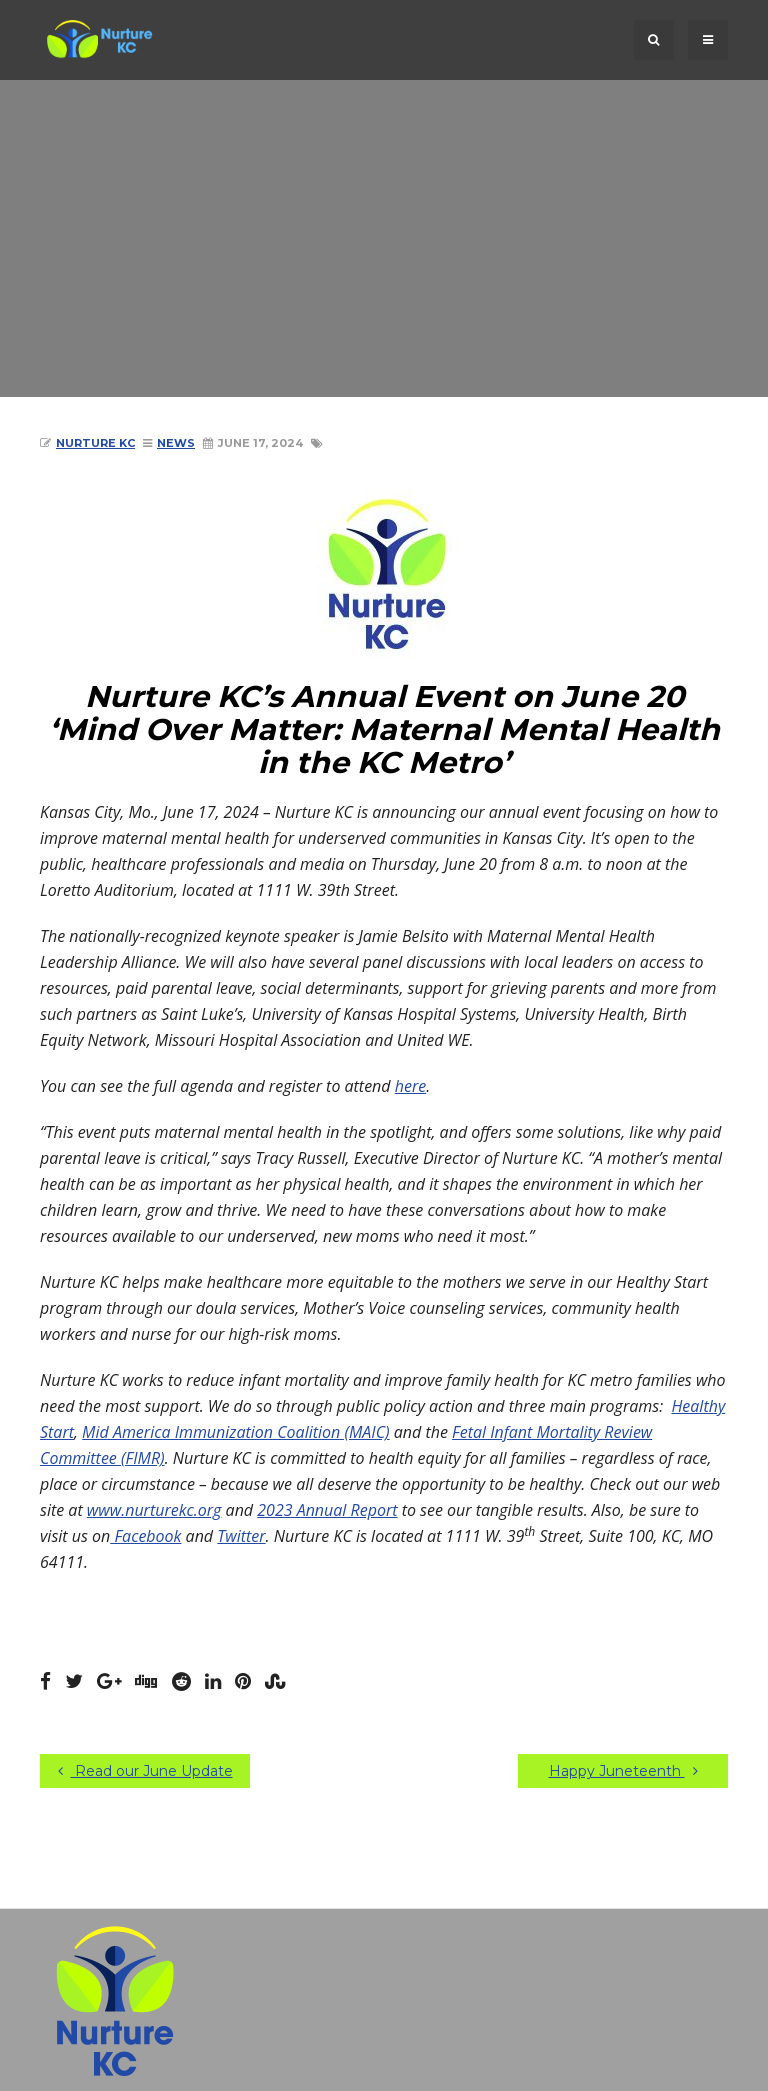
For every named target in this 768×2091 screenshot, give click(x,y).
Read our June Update (145, 1771)
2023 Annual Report (327, 1510)
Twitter (241, 1536)
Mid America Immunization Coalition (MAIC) (236, 1432)
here (410, 1086)
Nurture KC (95, 443)
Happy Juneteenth (623, 1771)
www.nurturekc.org (154, 1510)
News (176, 443)
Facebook (145, 1536)
